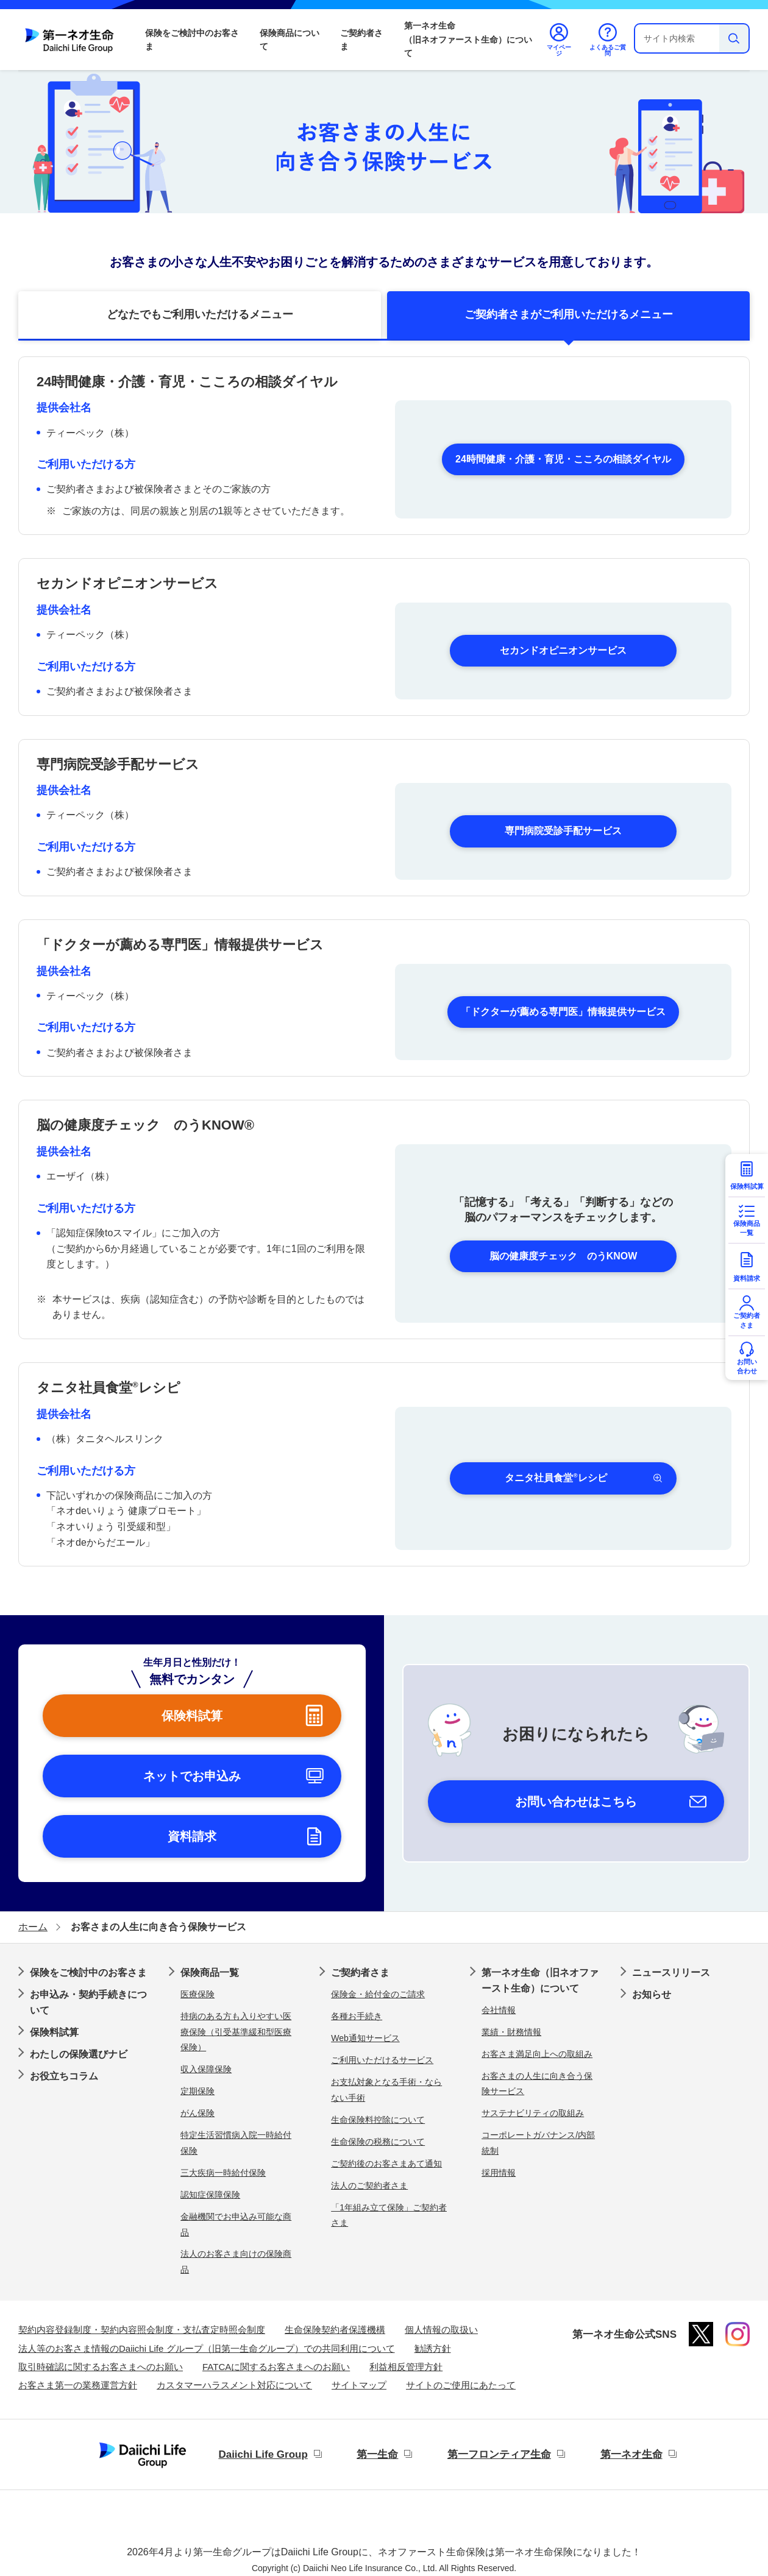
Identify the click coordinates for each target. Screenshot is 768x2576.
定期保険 (197, 2091)
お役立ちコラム (64, 2076)
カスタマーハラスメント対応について (234, 2385)
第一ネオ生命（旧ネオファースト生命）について (468, 39)
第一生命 (377, 2454)
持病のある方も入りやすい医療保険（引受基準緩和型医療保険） (235, 2031)
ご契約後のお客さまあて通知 (386, 2163)
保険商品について (289, 39)
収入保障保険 (206, 2069)
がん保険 (197, 2113)
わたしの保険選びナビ (78, 2054)
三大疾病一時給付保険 (223, 2173)
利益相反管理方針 (406, 2367)
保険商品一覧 (209, 1972)
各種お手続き (356, 2016)
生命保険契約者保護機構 (335, 2329)
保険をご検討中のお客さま (192, 39)
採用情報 (499, 2173)
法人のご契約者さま (369, 2185)
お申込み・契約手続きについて (88, 2002)
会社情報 (499, 2010)
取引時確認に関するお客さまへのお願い (100, 2367)
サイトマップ (359, 2385)
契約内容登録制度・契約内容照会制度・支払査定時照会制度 (141, 2329)
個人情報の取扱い (441, 2329)
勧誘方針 (432, 2348)
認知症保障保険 (210, 2194)
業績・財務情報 (511, 2032)
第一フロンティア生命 (499, 2454)
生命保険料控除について (378, 2120)
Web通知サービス (365, 2038)
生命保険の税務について (378, 2141)
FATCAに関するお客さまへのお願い (276, 2367)
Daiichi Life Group (262, 2454)
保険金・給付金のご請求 (378, 1994)
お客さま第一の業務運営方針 (77, 2385)
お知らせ (651, 1994)
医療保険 (197, 1994)
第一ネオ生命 (631, 2454)
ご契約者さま (361, 39)
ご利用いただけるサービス (382, 2060)
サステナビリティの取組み (533, 2113)
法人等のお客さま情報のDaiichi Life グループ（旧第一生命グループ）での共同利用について (206, 2348)
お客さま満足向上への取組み (537, 2054)
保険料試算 (54, 2032)
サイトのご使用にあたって (461, 2385)
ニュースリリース (671, 1972)
